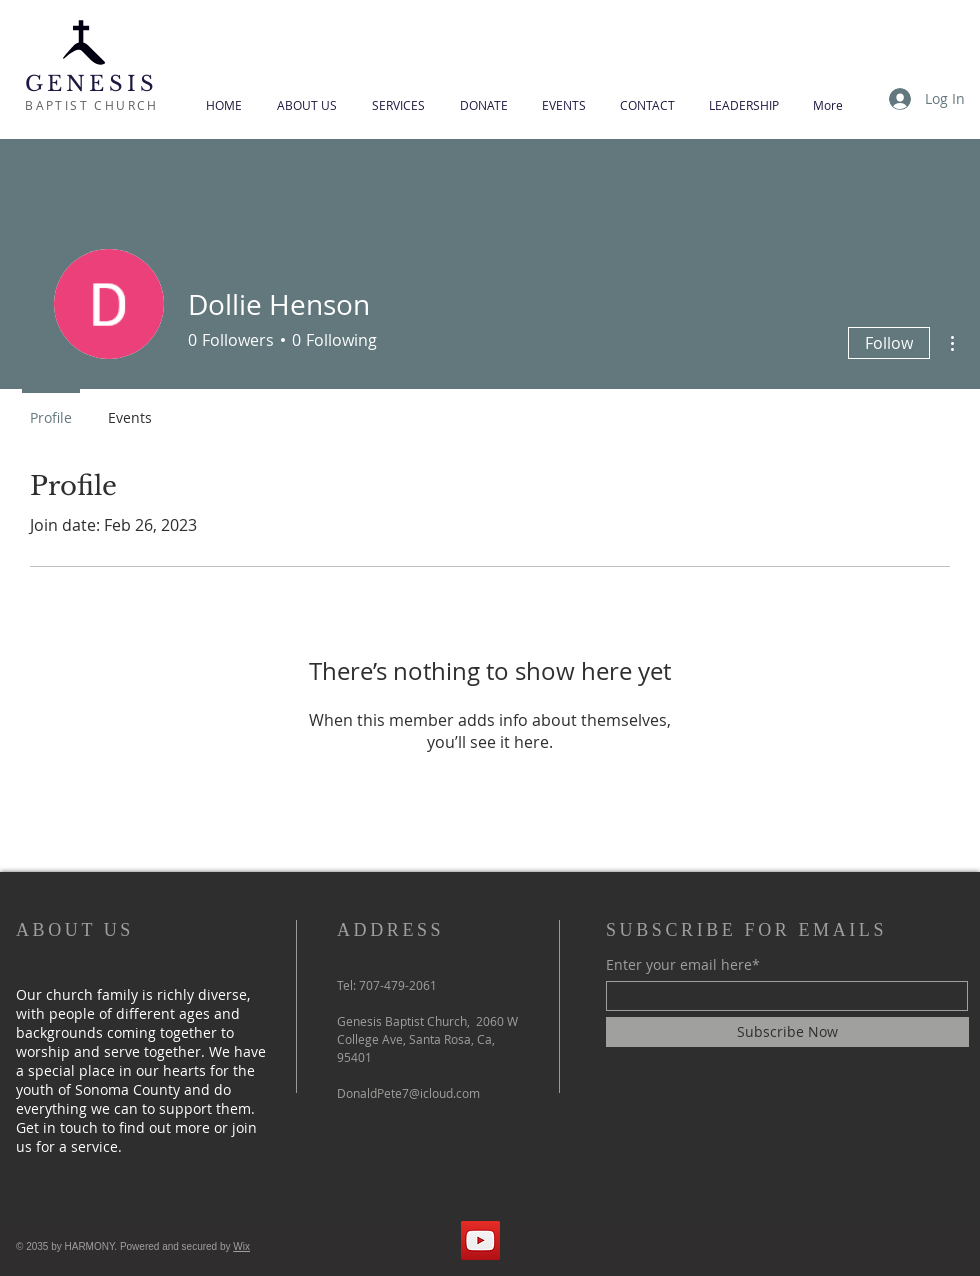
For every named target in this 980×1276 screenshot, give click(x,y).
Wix (241, 1246)
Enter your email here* (683, 965)
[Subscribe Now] (787, 1032)
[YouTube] (480, 1240)
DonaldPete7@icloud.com (408, 1093)
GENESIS (91, 84)
